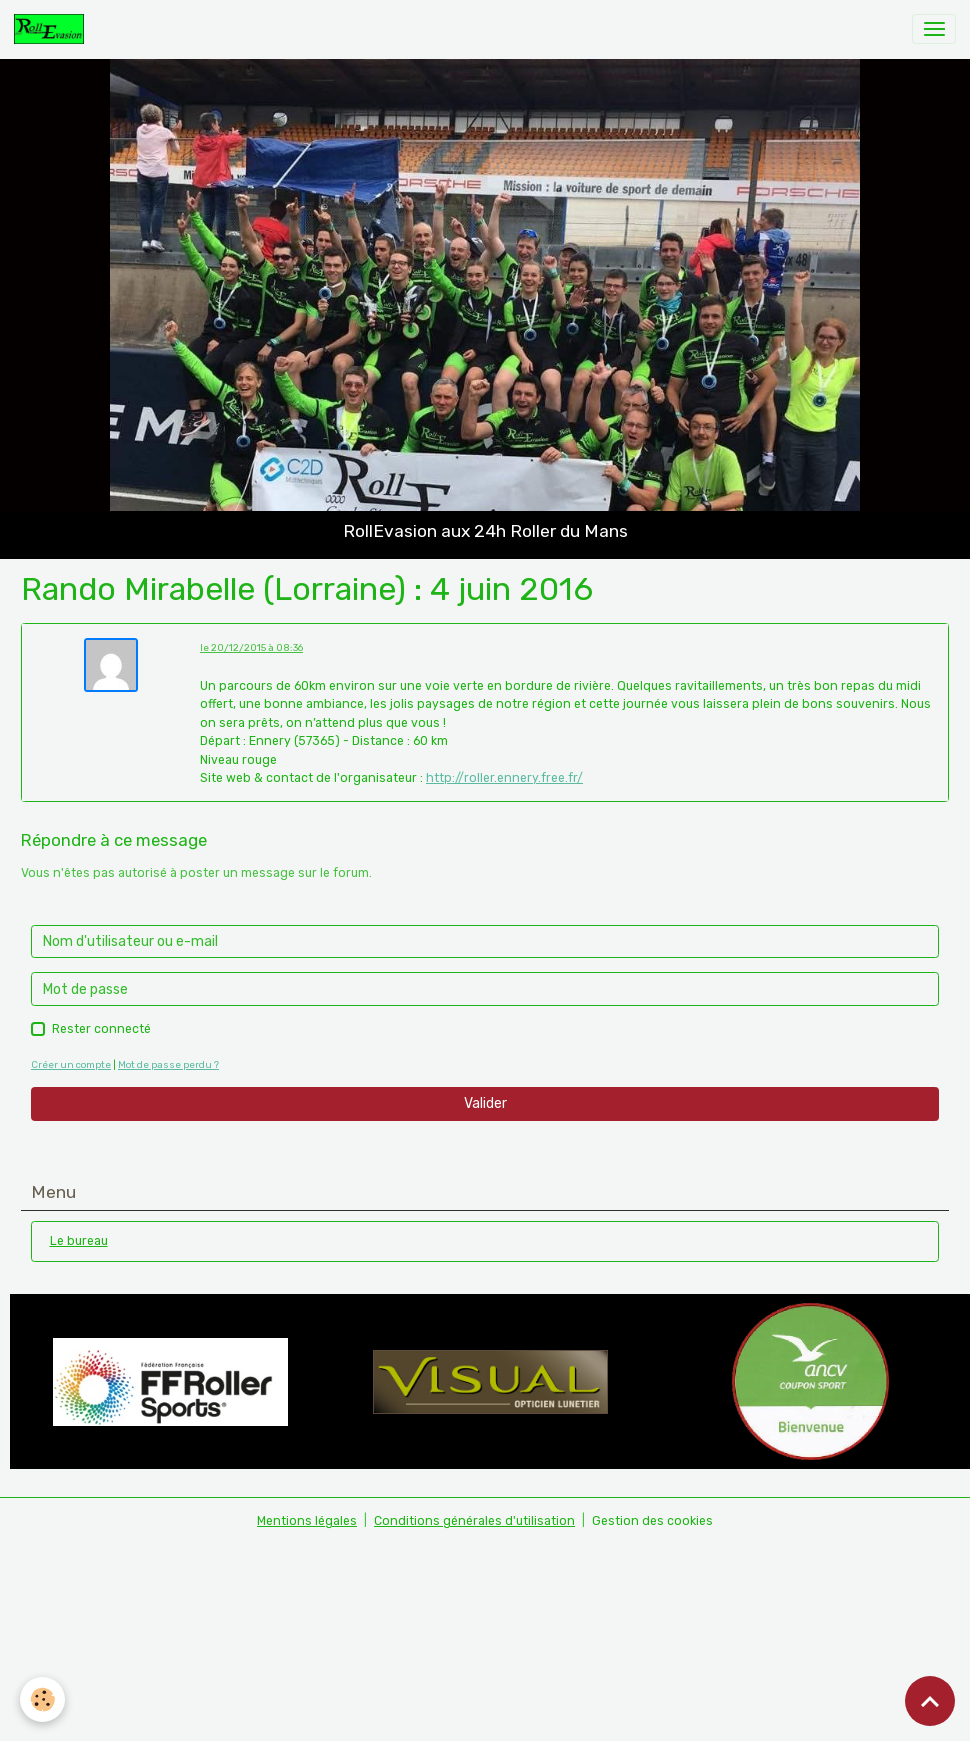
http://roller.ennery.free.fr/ (504, 778)
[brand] (52, 29)
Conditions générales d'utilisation (474, 1521)
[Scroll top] (930, 1701)
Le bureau (79, 1241)
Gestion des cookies (652, 1521)
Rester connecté (101, 1029)
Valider (485, 1103)
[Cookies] (42, 1699)
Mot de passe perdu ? (168, 1064)
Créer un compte (71, 1064)
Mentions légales (307, 1521)
